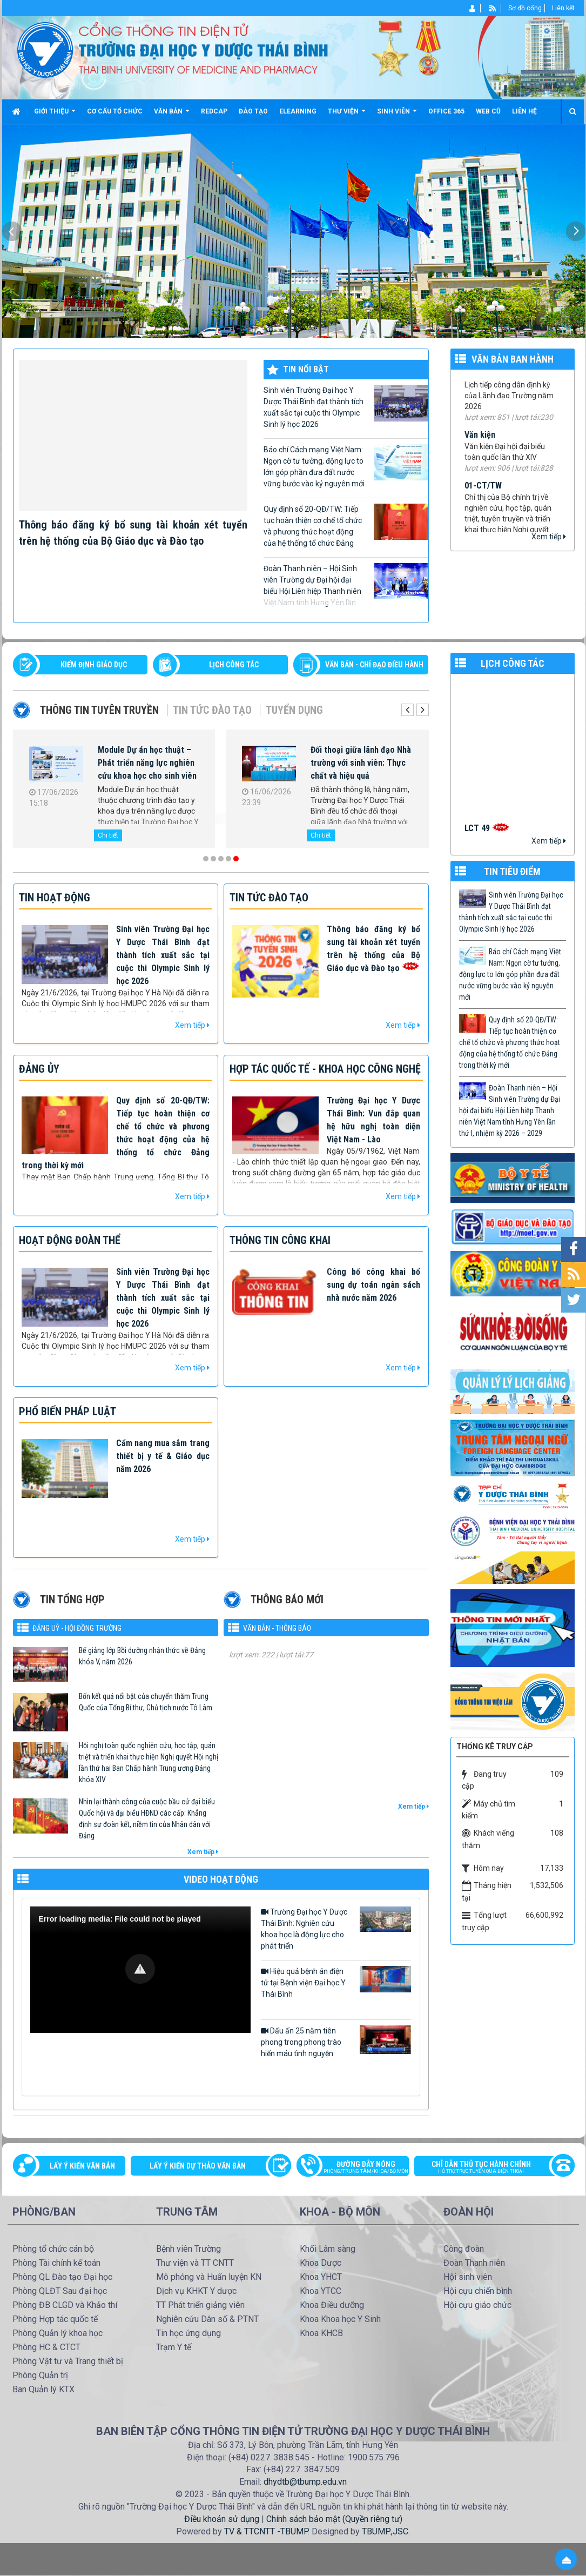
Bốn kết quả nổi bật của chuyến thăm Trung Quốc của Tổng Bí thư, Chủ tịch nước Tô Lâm (145, 1702)
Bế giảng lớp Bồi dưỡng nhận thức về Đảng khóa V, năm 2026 (142, 1656)
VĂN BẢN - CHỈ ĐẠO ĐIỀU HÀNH (374, 664)
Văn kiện (479, 443)
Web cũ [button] (488, 111)
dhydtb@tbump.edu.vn (305, 2482)
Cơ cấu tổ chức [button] (115, 111)
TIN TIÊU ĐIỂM (512, 871)
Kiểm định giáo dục (93, 664)
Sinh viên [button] (397, 115)
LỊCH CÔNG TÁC (234, 664)
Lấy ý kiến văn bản (82, 2166)
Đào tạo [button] (253, 111)
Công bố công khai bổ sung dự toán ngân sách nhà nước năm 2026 (373, 1285)
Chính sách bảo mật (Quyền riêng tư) (334, 2519)
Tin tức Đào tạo (212, 710)
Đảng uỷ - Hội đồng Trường (77, 1628)
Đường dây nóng (358, 2168)
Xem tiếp (548, 536)
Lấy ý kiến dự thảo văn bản (198, 2166)
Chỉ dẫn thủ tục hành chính (488, 2168)
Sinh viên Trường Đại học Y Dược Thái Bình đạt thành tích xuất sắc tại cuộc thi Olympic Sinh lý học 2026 (346, 407)
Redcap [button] (214, 111)
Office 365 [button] (446, 111)
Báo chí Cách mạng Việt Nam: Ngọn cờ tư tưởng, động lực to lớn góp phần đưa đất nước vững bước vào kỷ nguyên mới (346, 466)
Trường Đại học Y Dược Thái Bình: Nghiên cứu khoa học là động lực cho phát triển (336, 1928)
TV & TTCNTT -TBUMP (266, 2531)
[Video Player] (140, 1969)
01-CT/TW (483, 494)
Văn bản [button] (172, 115)
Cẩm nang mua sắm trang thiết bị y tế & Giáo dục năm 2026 (163, 1456)
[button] (140, 1969)
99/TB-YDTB (486, 381)
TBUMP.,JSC (385, 2531)
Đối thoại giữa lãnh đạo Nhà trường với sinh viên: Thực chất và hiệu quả (361, 763)
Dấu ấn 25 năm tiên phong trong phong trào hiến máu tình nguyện (336, 2041)
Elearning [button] (297, 111)
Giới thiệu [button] (55, 115)
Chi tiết (108, 835)
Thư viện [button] (347, 115)
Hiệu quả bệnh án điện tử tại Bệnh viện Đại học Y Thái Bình (336, 1982)
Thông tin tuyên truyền (99, 710)
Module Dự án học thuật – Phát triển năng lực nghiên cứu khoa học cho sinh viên (147, 763)
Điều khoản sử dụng (221, 2519)
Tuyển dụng (294, 710)
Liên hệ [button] (524, 111)
